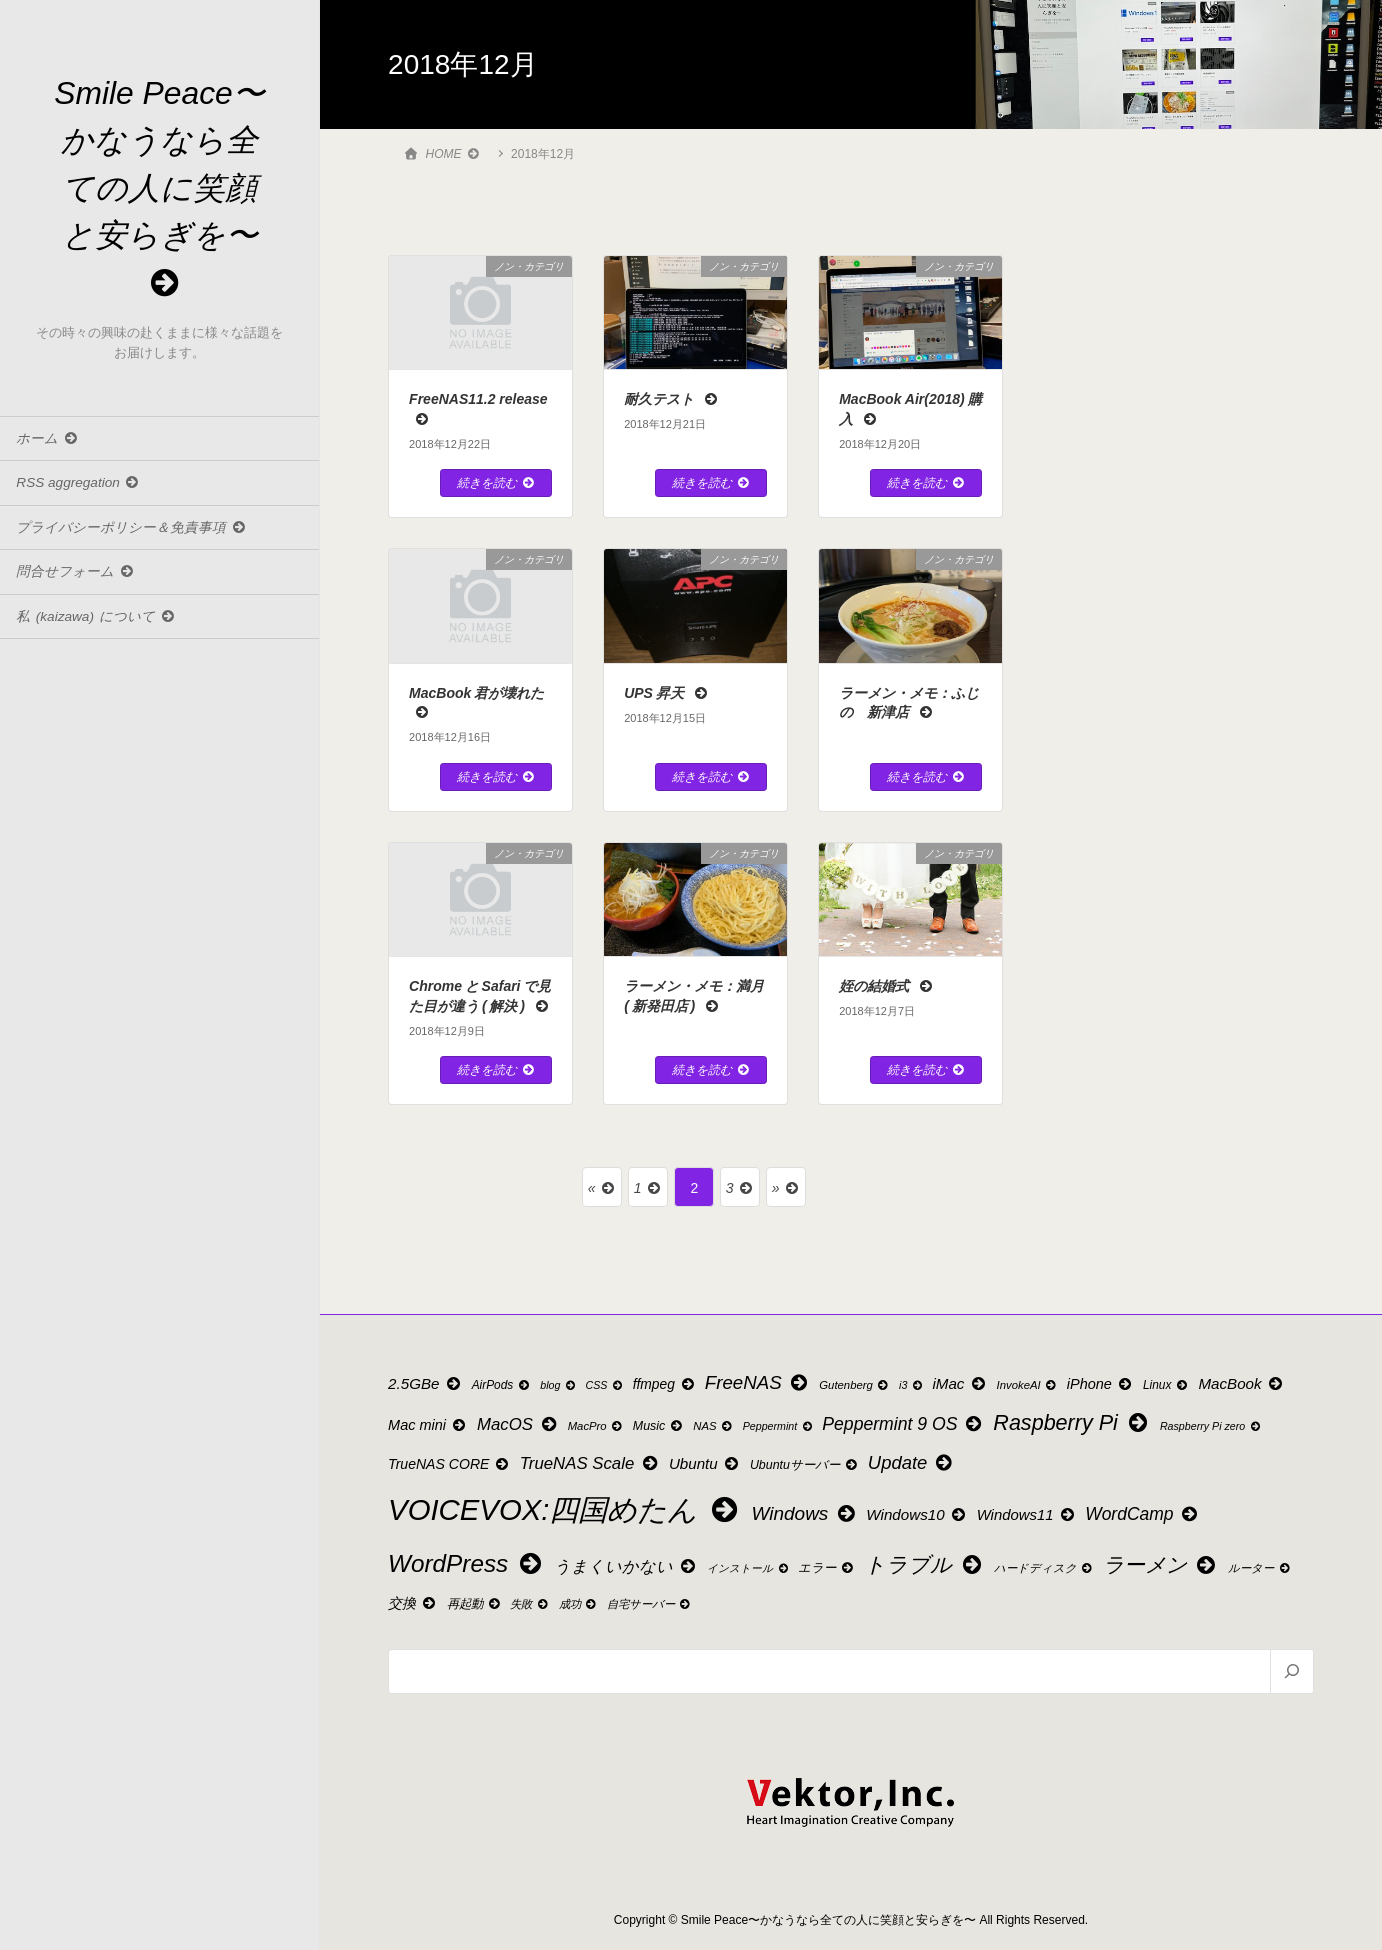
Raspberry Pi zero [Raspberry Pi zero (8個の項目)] (1211, 1426)
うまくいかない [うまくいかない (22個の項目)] (626, 1566)
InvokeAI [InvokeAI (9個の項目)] (1028, 1385)
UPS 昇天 (666, 693)
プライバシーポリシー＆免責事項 (131, 529)
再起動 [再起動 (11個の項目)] (474, 1604)
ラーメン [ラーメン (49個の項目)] (1161, 1564)
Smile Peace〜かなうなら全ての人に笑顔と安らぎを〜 (160, 189)
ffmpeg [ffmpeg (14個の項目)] (665, 1384)
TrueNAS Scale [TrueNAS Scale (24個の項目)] (590, 1463)
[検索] (1291, 1671)
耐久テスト (672, 399)
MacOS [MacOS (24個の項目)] (518, 1424)
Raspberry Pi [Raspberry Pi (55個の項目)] (1072, 1422)
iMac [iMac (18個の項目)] (960, 1383)
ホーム (47, 440)
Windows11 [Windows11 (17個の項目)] (1027, 1515)
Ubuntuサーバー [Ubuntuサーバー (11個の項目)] (804, 1465)
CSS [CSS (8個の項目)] (605, 1385)
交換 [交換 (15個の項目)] (413, 1603)
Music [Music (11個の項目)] (659, 1426)
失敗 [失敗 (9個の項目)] (530, 1604)
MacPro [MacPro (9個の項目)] (596, 1426)
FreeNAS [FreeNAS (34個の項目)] (758, 1382)
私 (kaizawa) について (96, 618)
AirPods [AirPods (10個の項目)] (502, 1385)
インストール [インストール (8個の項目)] (748, 1568)
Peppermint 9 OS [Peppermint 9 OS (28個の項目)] (903, 1424)
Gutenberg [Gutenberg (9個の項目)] (854, 1385)
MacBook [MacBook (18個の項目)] (1241, 1383)
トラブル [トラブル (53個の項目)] (924, 1565)
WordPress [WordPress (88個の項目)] (467, 1563)
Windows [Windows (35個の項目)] (805, 1513)
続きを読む (496, 483)
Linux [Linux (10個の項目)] (1166, 1385)
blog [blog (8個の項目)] (558, 1385)
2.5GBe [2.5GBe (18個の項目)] (425, 1383)
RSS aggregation (78, 485)
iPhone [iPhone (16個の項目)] (1101, 1384)
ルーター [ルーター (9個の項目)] (1260, 1568)
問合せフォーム (75, 574)
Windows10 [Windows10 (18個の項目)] (917, 1514)
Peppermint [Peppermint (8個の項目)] (778, 1426)
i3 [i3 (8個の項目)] (911, 1385)
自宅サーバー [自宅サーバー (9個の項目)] (650, 1604)
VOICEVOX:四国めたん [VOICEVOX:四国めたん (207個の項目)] (565, 1509)
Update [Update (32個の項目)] (912, 1462)
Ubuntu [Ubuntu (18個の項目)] (705, 1463)
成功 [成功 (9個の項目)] (579, 1604)
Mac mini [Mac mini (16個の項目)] (428, 1425)
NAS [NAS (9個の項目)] (713, 1426)
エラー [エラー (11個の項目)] (826, 1568)
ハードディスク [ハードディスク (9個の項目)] (1044, 1568)
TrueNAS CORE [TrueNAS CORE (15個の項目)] (449, 1464)
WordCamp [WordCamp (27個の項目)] (1142, 1514)
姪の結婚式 (887, 986)
